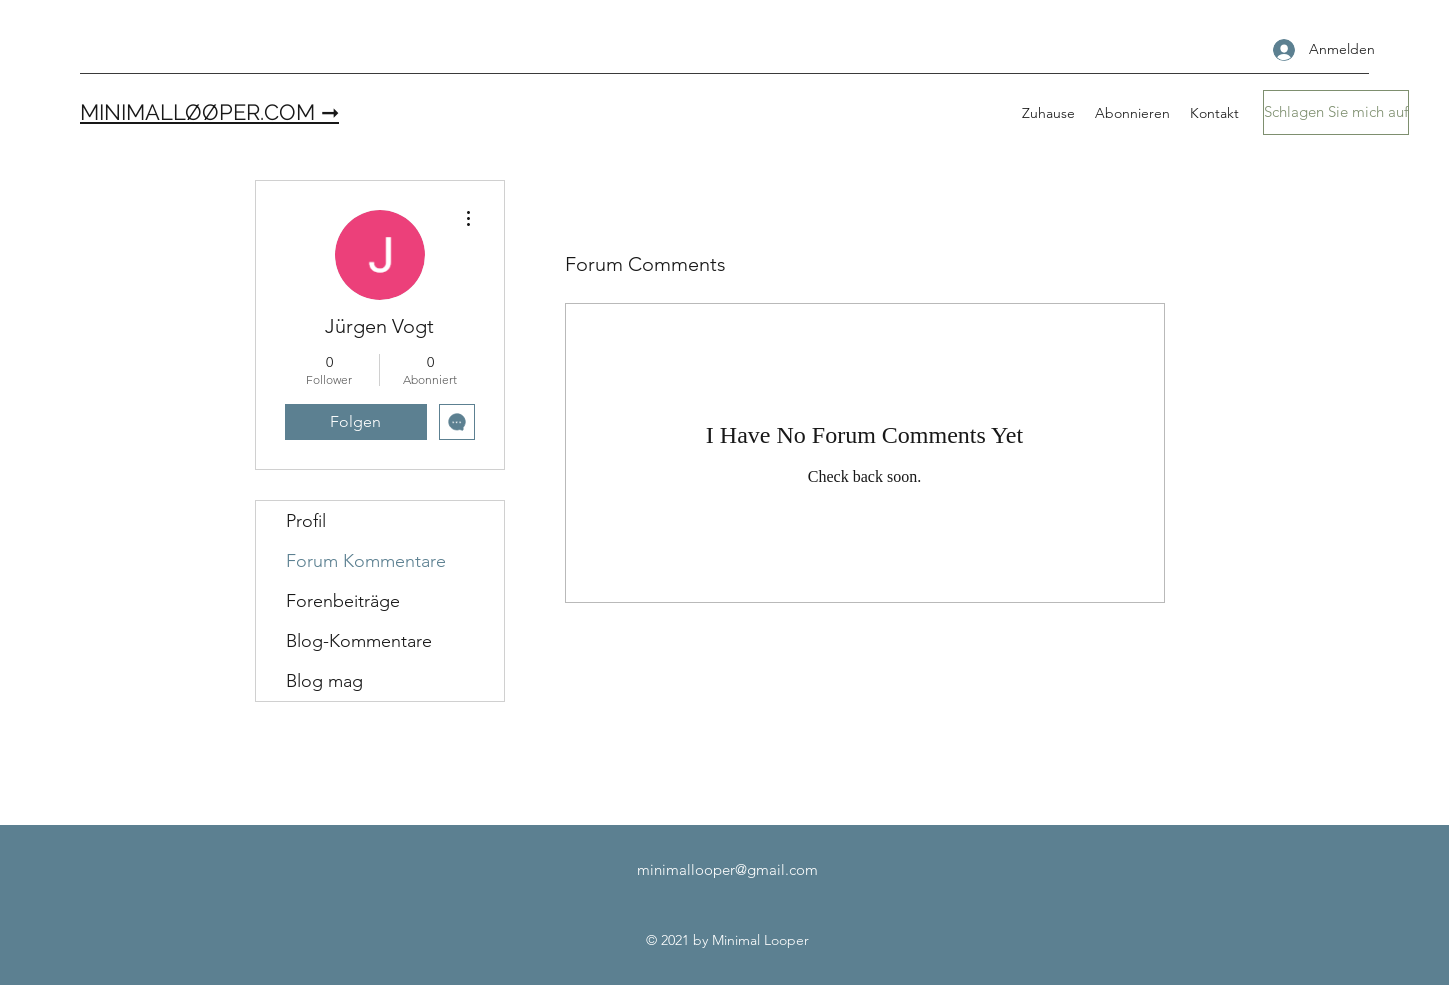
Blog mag (324, 681)
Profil (306, 521)
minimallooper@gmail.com (727, 869)
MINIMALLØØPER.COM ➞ (209, 112)
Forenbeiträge (343, 601)
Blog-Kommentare (359, 641)
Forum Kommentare (366, 561)
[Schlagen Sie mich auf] (1336, 112)
